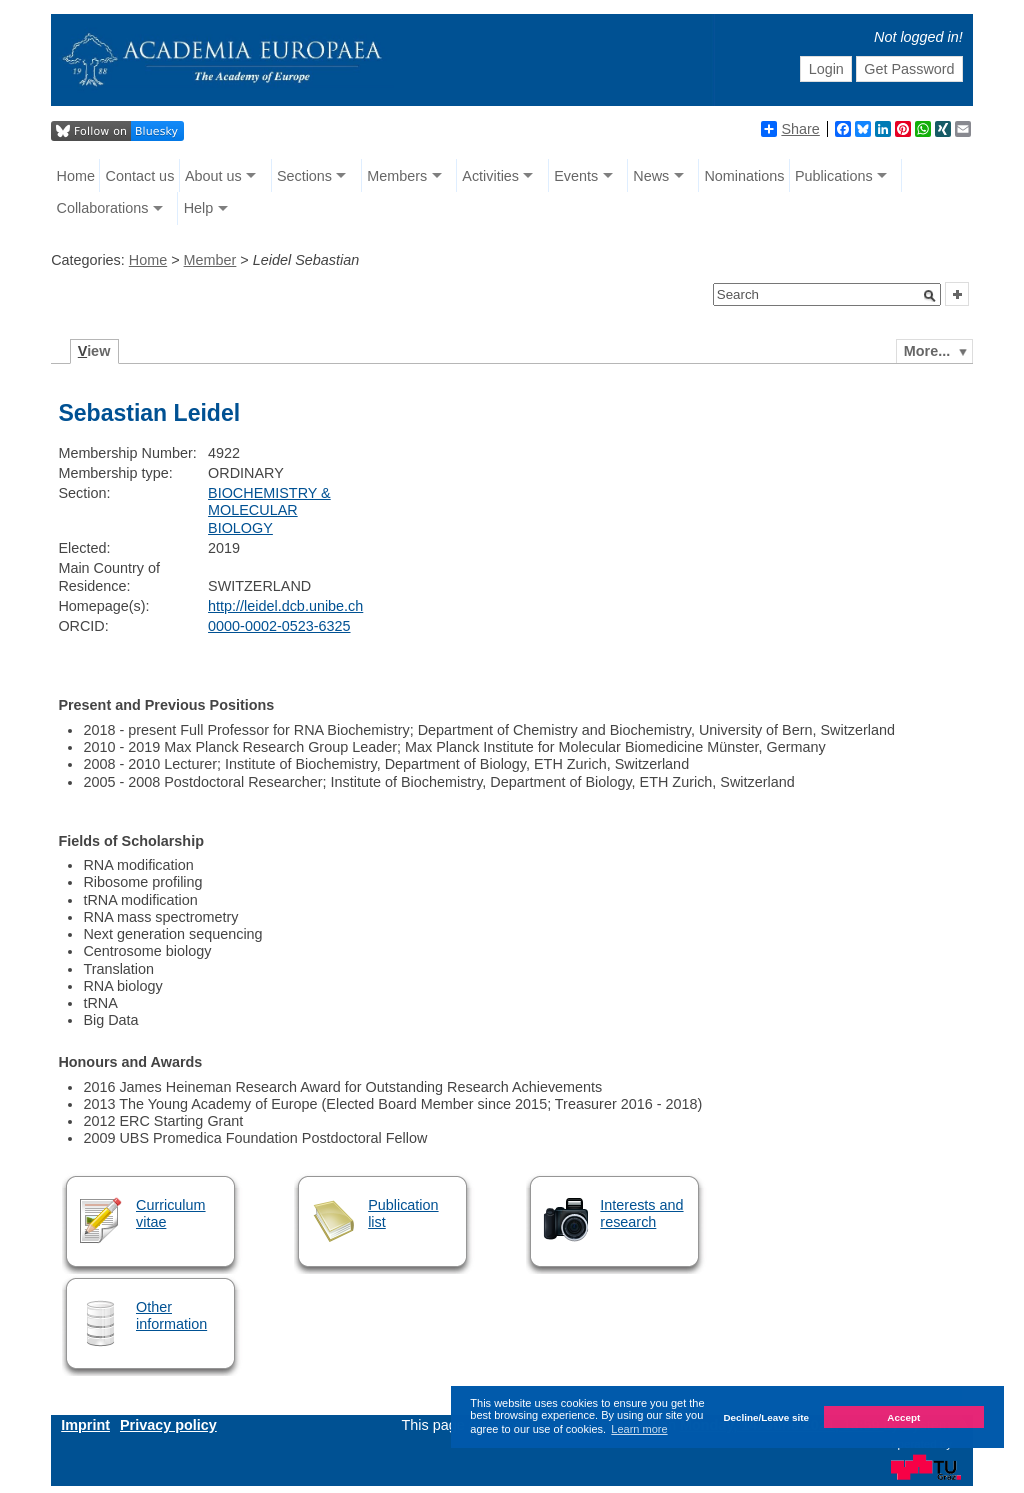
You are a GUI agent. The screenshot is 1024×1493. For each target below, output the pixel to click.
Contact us (140, 176)
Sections (304, 176)
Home (76, 176)
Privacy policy (168, 1425)
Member (210, 260)
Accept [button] (903, 1417)
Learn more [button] (639, 1429)
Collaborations (103, 208)
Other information (171, 1315)
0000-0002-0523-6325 (279, 626)
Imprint (85, 1425)
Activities (490, 176)
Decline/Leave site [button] (766, 1417)
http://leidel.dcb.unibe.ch (285, 606)
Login (826, 69)
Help (199, 208)
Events (576, 176)
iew (94, 351)
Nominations (744, 176)
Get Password (909, 69)
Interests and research (641, 1213)
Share (790, 129)
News (651, 176)
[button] (930, 296)
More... (927, 351)
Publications (834, 176)
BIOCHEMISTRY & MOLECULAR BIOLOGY (269, 510)
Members (397, 176)
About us (213, 176)
